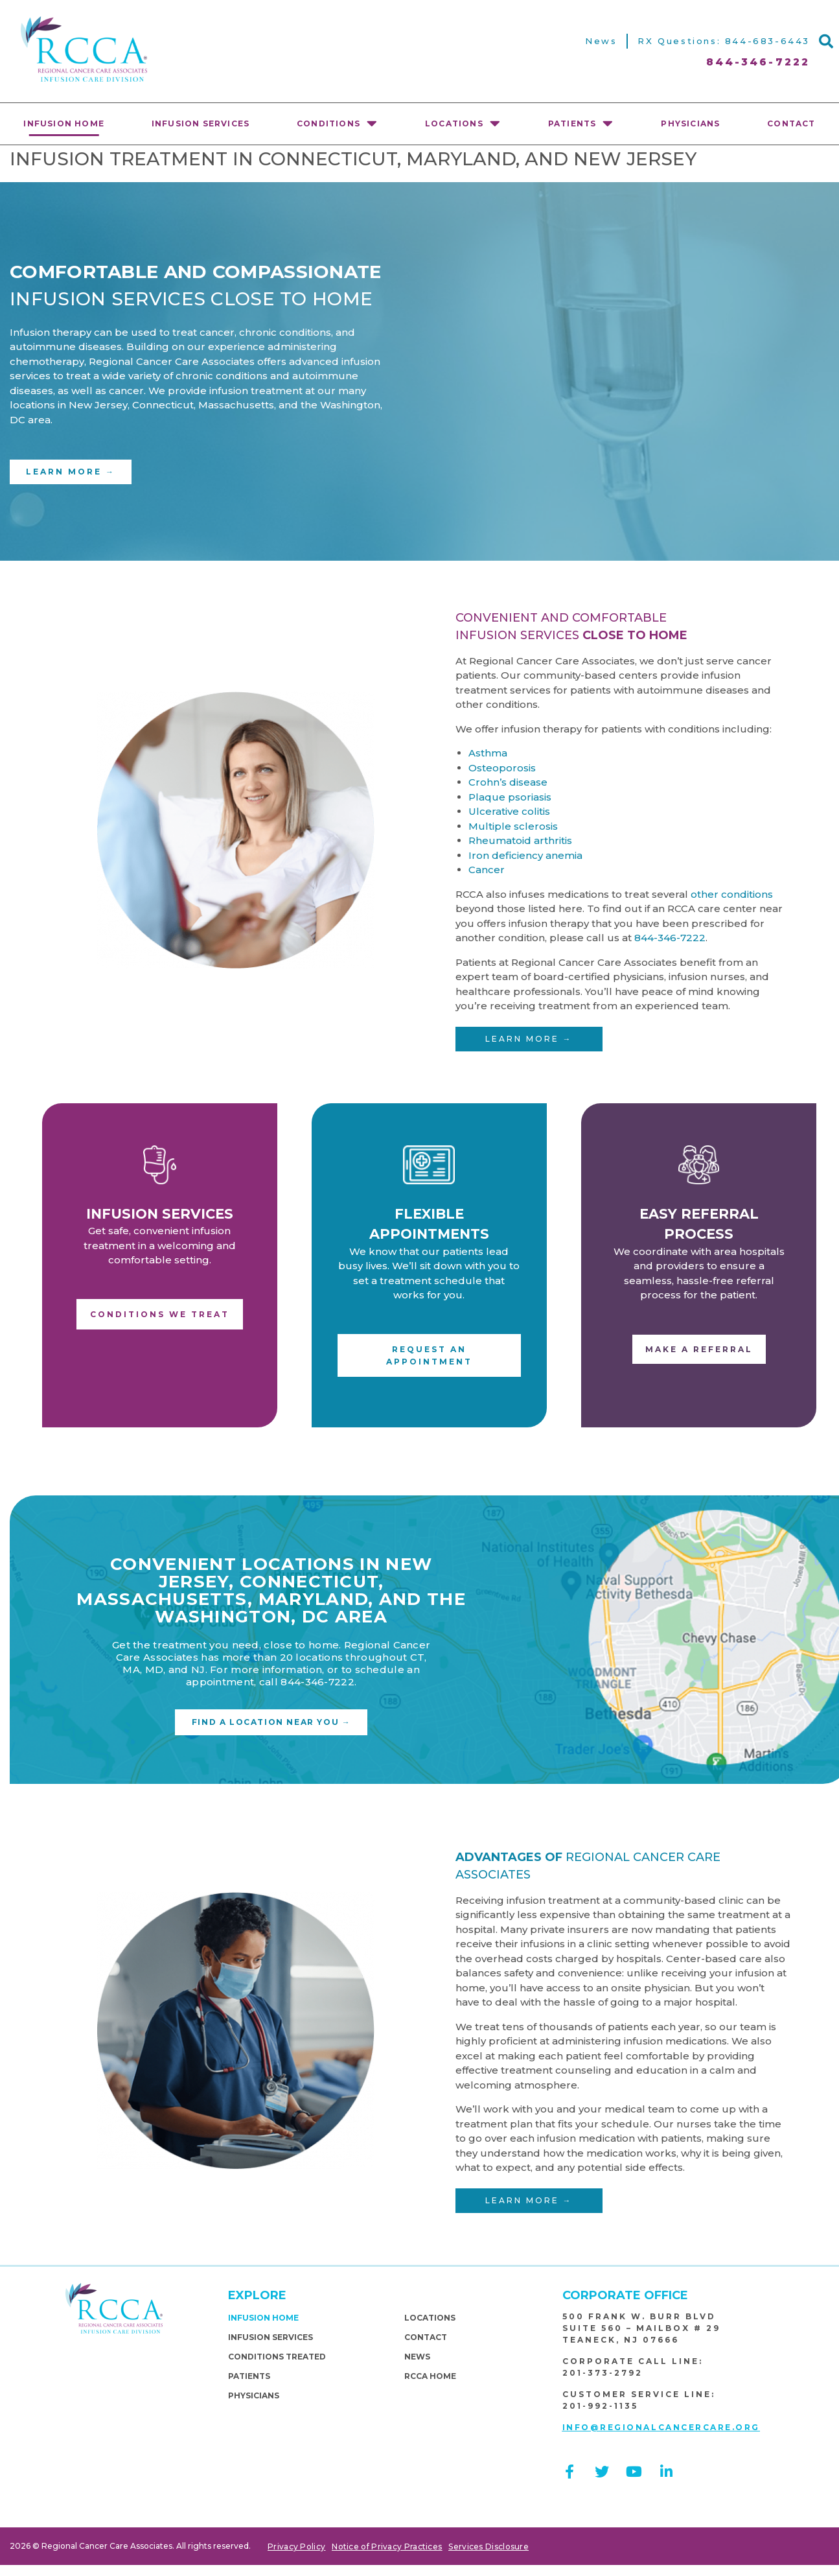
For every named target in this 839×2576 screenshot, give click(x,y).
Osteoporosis (502, 768)
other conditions (732, 894)
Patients (581, 122)
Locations (463, 122)
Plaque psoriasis (509, 797)
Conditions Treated (277, 2356)
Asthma (487, 753)
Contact (425, 2337)
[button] (826, 41)
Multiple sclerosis (513, 826)
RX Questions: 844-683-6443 (724, 41)
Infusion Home (63, 123)
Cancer (486, 869)
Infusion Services (200, 123)
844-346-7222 (670, 937)
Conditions (337, 122)
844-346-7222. (318, 1682)
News (601, 41)
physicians (690, 123)
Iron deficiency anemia (525, 855)
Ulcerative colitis (509, 811)
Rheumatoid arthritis (520, 840)
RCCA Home (430, 2376)
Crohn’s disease (507, 782)
